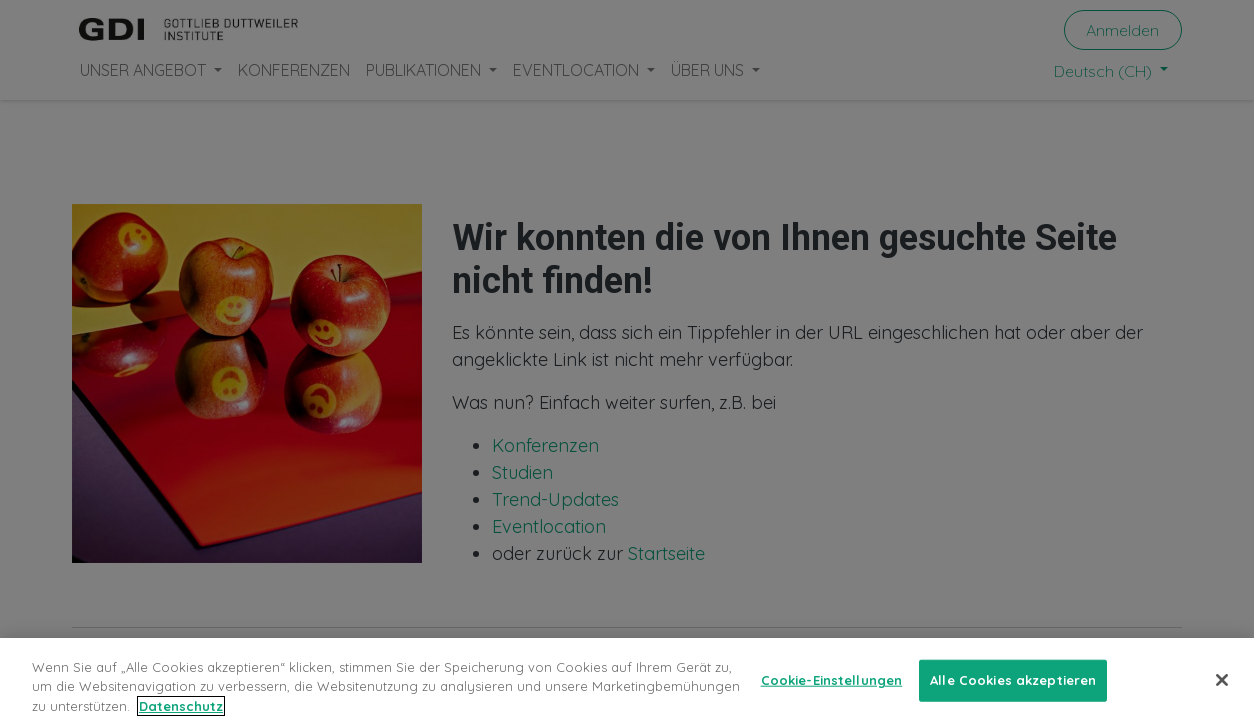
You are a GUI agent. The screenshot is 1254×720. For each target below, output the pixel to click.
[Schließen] (1222, 689)
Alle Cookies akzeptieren (1013, 689)
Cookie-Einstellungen (832, 689)
